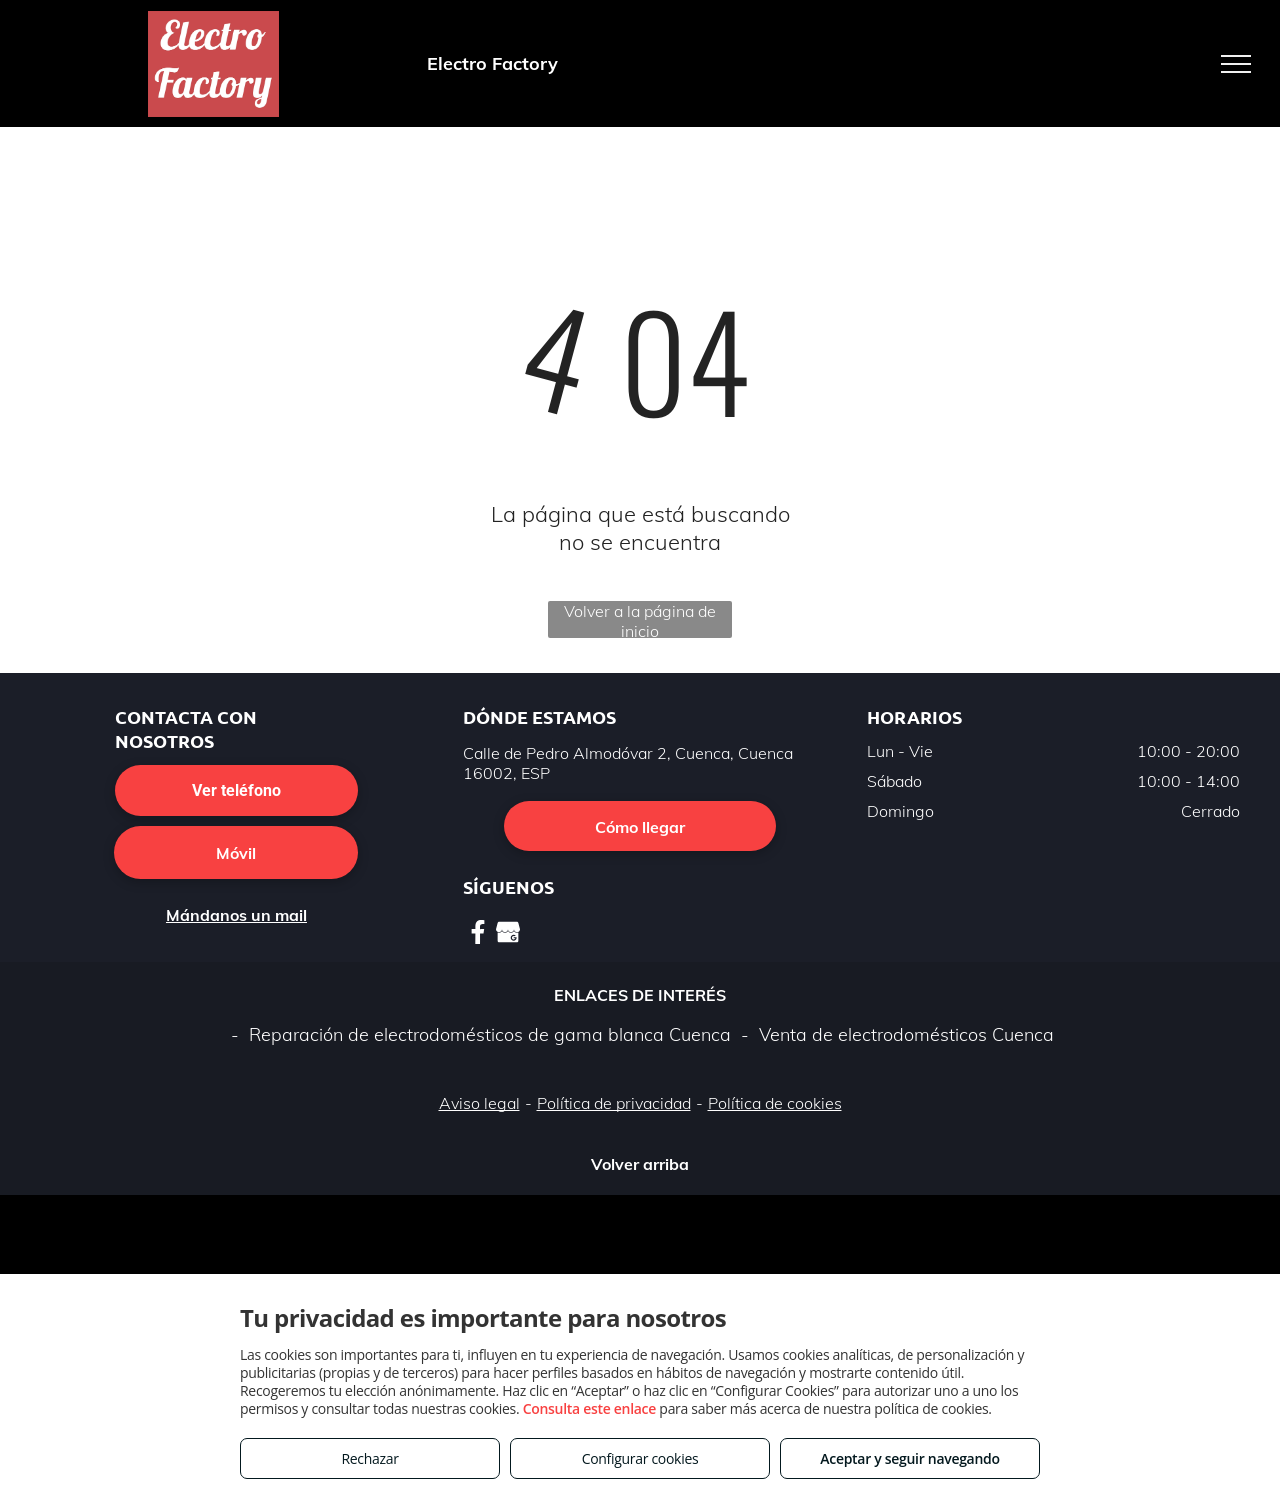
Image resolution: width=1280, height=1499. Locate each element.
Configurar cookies (640, 1458)
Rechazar (369, 1458)
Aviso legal (479, 1103)
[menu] (1236, 64)
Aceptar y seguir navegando (909, 1458)
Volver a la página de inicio (640, 619)
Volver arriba (640, 1164)
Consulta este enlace (589, 1408)
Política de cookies (775, 1103)
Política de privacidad (614, 1103)
